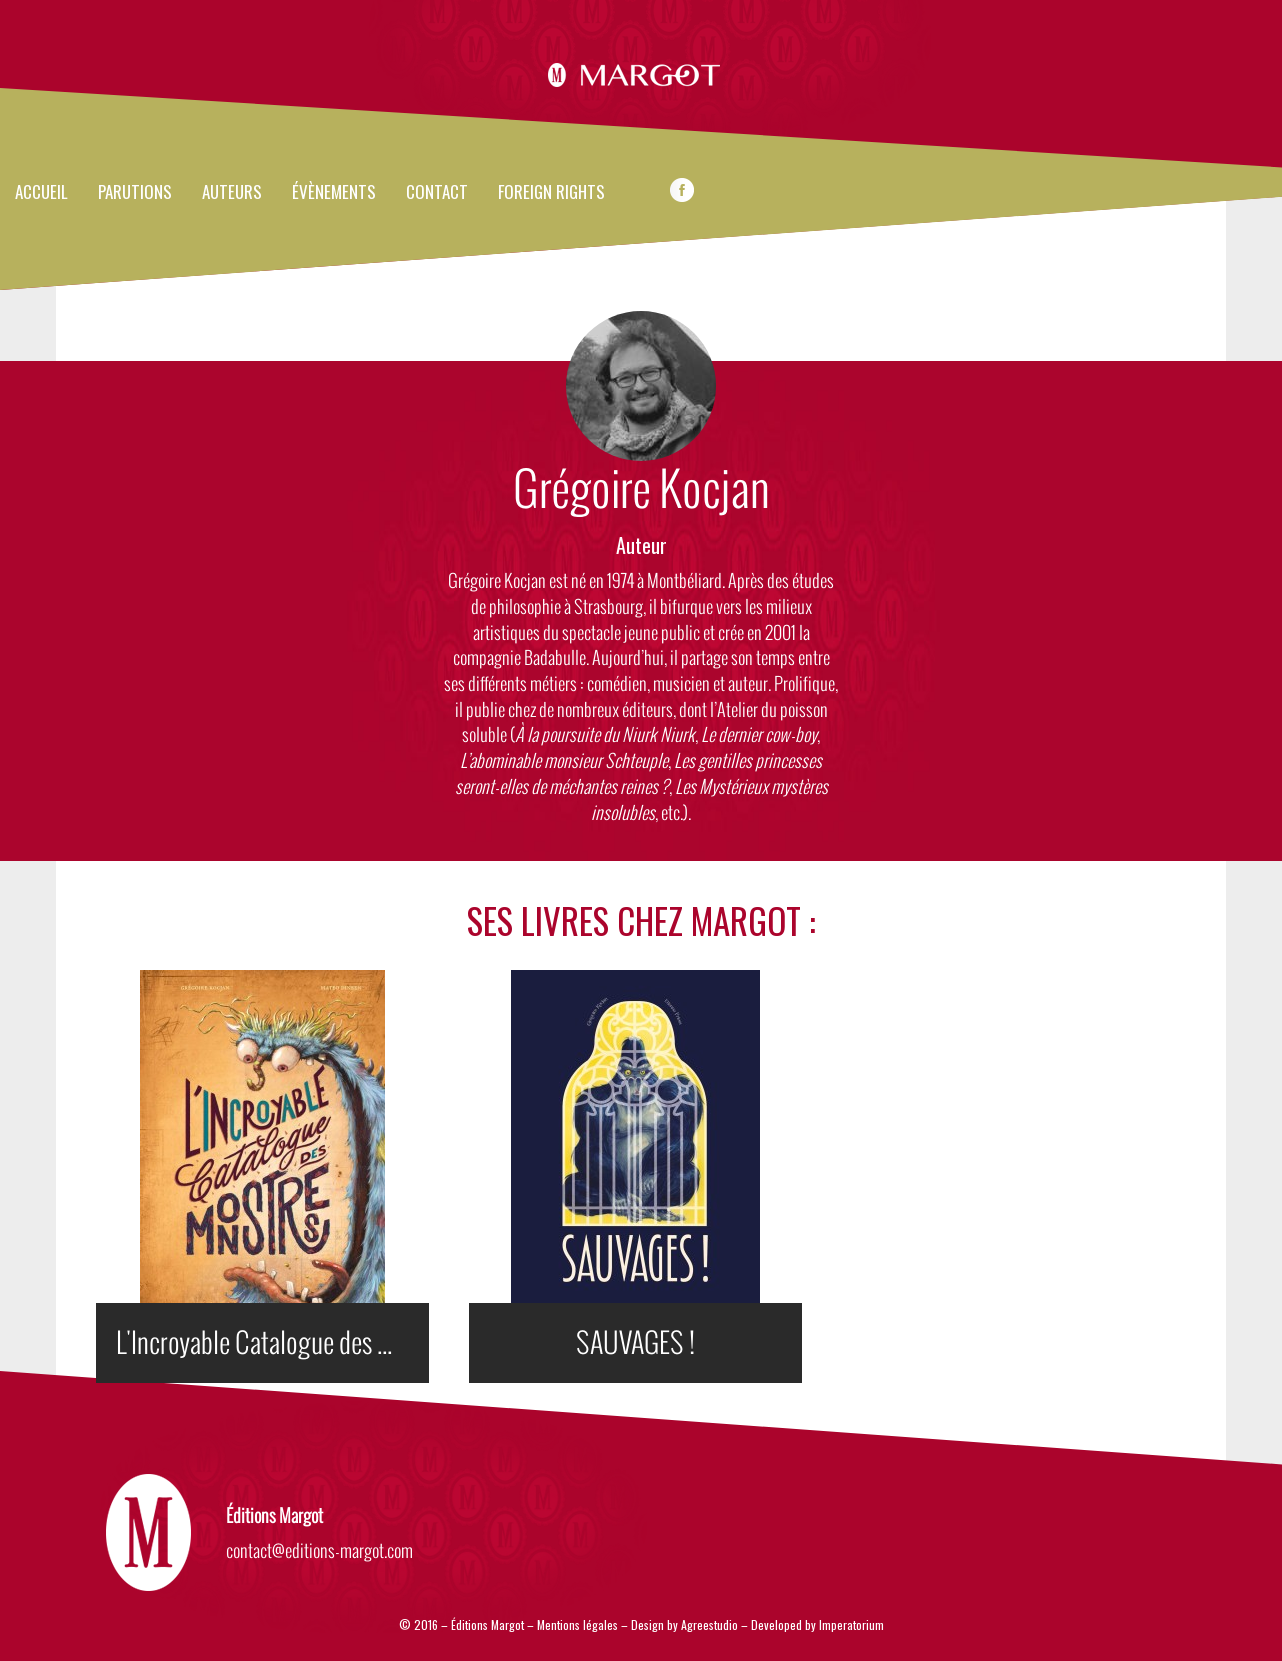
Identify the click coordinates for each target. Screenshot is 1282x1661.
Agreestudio (711, 1624)
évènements (334, 193)
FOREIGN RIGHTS (551, 193)
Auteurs (232, 193)
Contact (437, 193)
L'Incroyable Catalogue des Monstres (272, 1343)
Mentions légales (577, 1624)
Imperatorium (851, 1624)
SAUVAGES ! (635, 1343)
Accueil (41, 193)
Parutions (135, 193)
